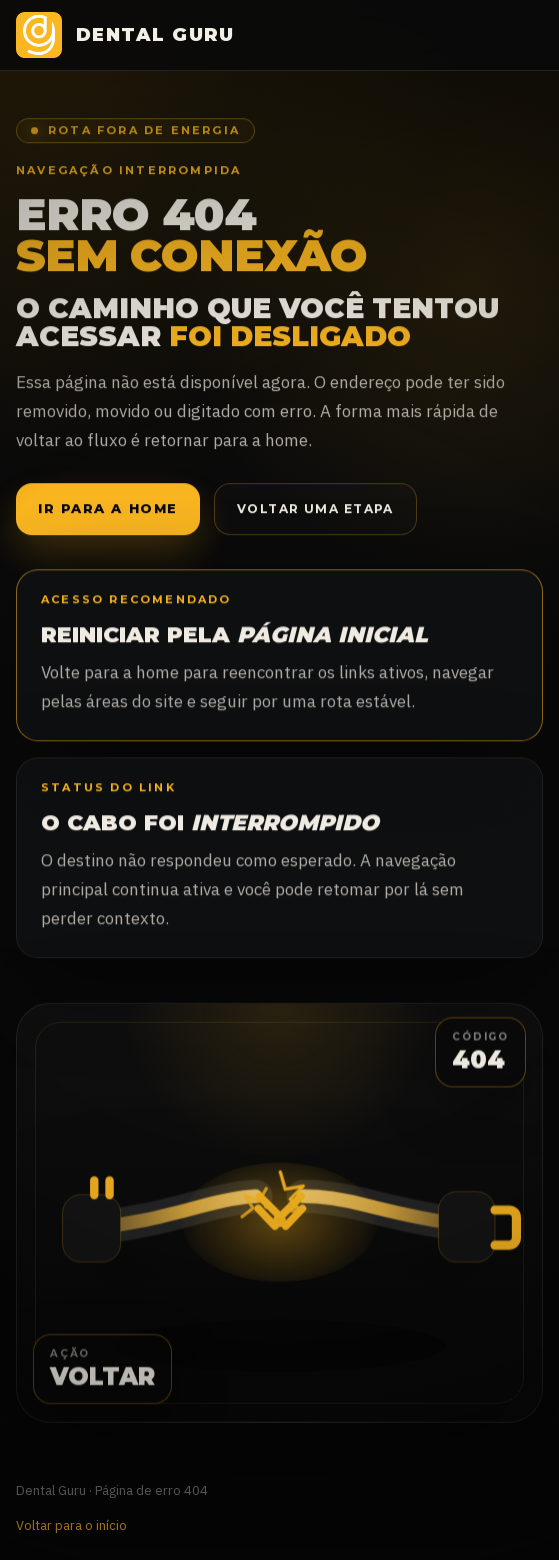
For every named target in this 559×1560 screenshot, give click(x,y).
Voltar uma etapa (315, 509)
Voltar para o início (71, 1525)
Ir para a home (108, 510)
